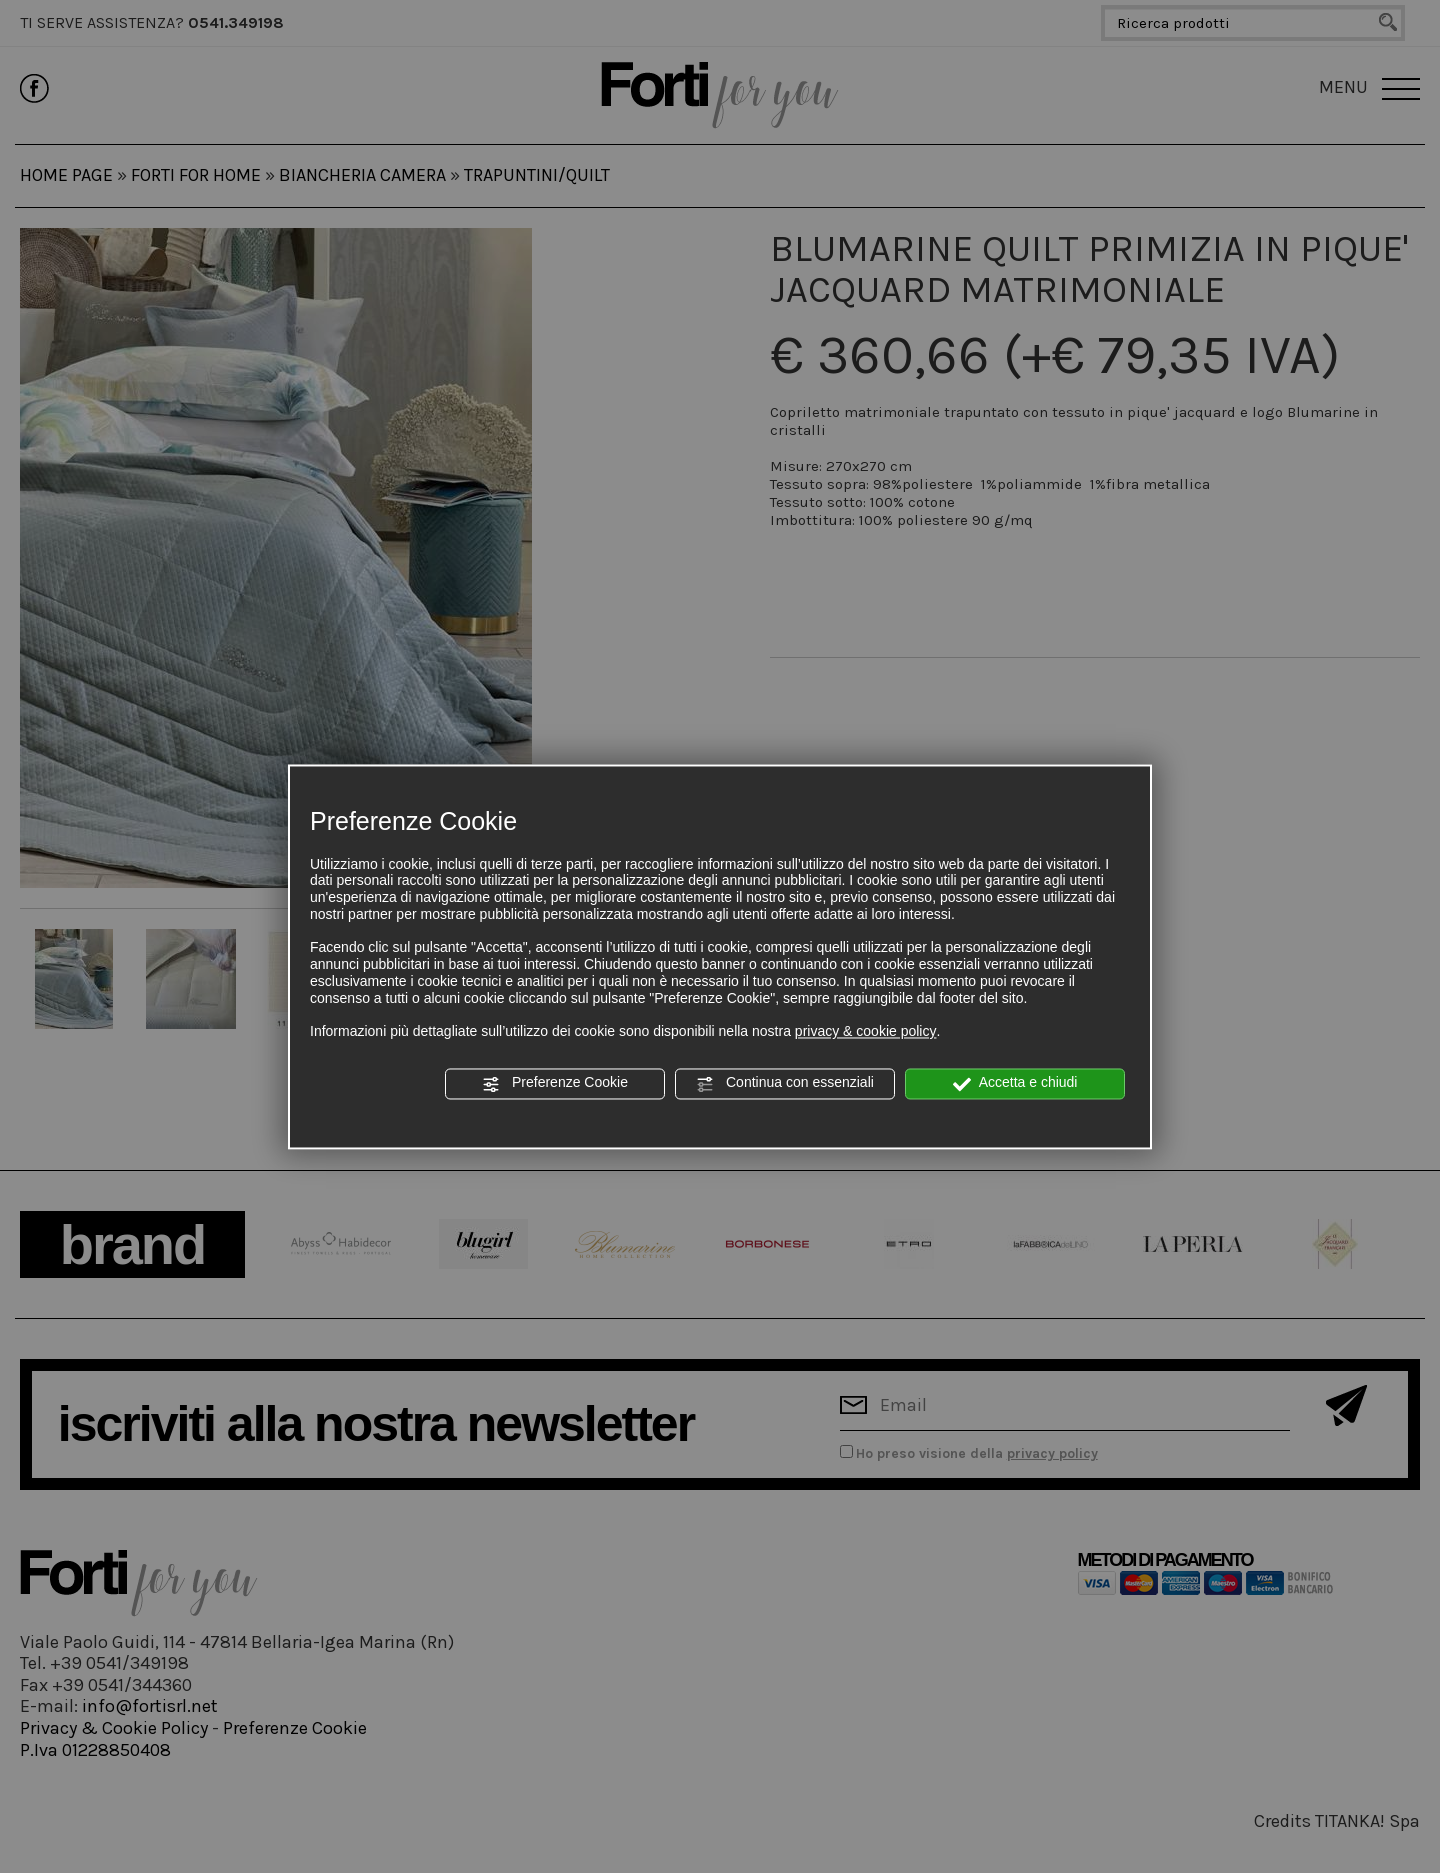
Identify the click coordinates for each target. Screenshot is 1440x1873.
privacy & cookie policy (866, 1032)
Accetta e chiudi (1015, 1084)
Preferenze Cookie (555, 1084)
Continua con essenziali (785, 1084)
